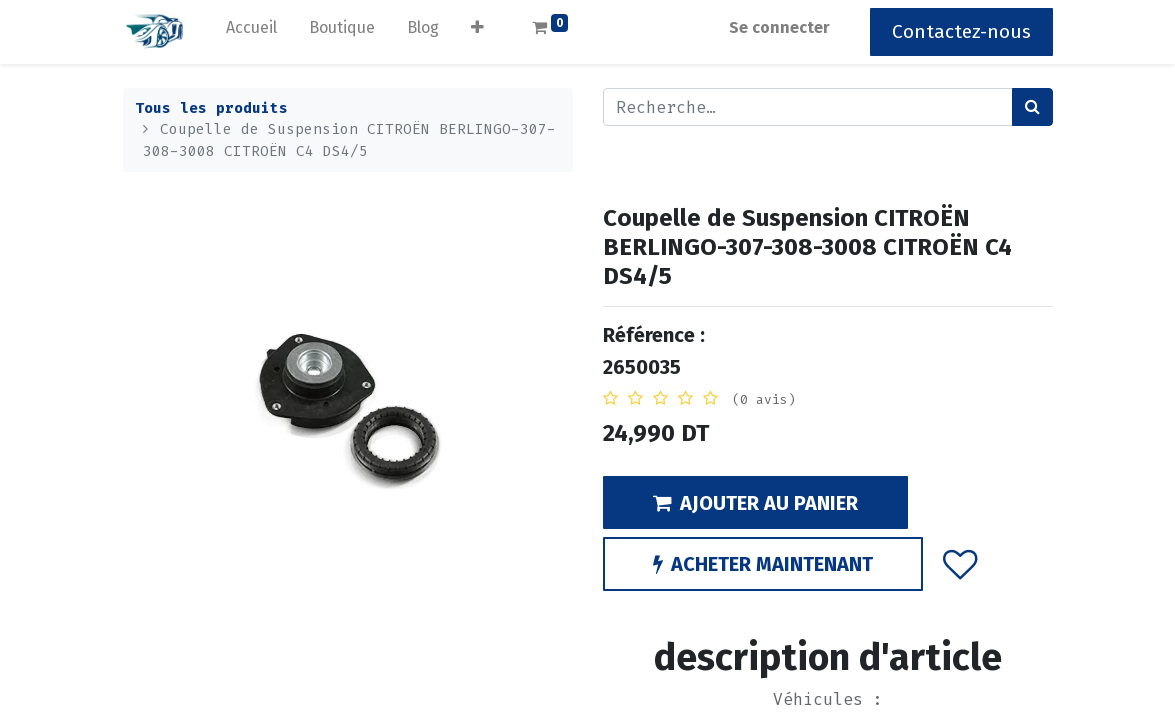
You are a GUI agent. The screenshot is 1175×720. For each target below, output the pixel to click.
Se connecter (779, 27)
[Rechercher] (1032, 107)
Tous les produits (211, 108)
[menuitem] (251, 32)
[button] (477, 32)
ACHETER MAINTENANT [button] (763, 564)
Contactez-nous (961, 31)
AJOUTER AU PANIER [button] (755, 503)
